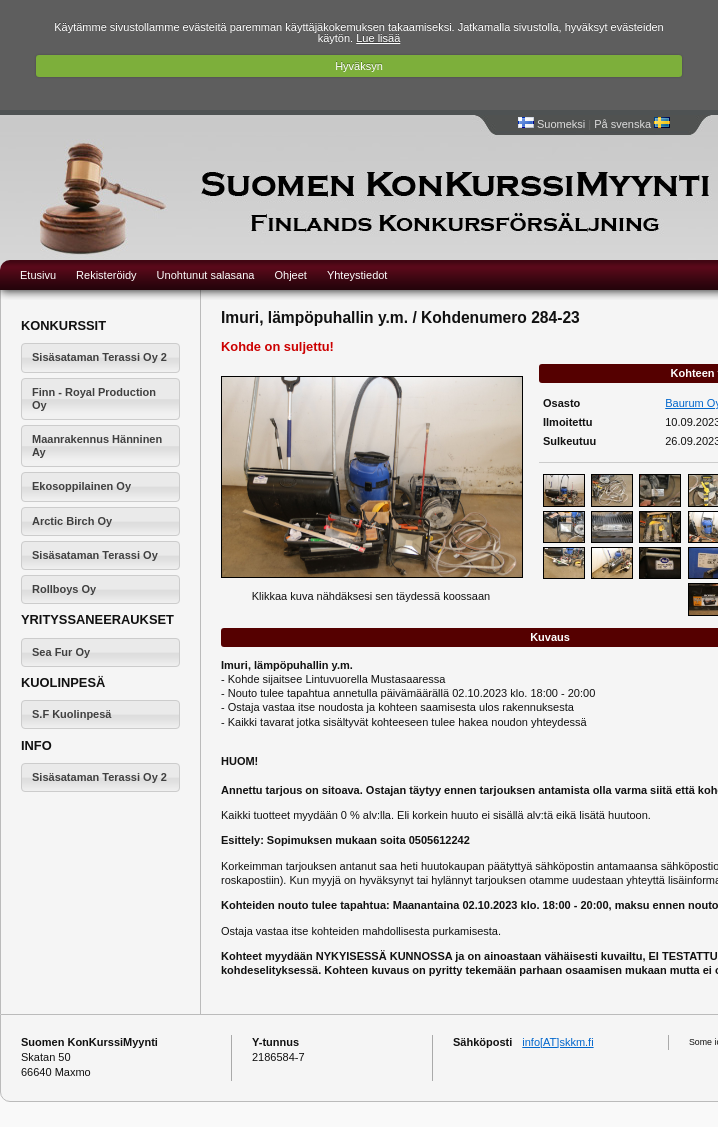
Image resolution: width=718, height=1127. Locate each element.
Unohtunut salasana (206, 275)
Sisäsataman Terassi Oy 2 (99, 357)
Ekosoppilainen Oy (81, 486)
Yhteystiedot (357, 275)
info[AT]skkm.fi (557, 1042)
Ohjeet (290, 275)
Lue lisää (378, 38)
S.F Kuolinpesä (71, 714)
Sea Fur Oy (61, 652)
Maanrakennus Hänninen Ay (97, 445)
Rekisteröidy (106, 275)
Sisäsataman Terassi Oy (95, 555)
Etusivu (38, 275)
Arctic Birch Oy (72, 521)
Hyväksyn (359, 66)
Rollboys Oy (64, 589)
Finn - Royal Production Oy (94, 398)
